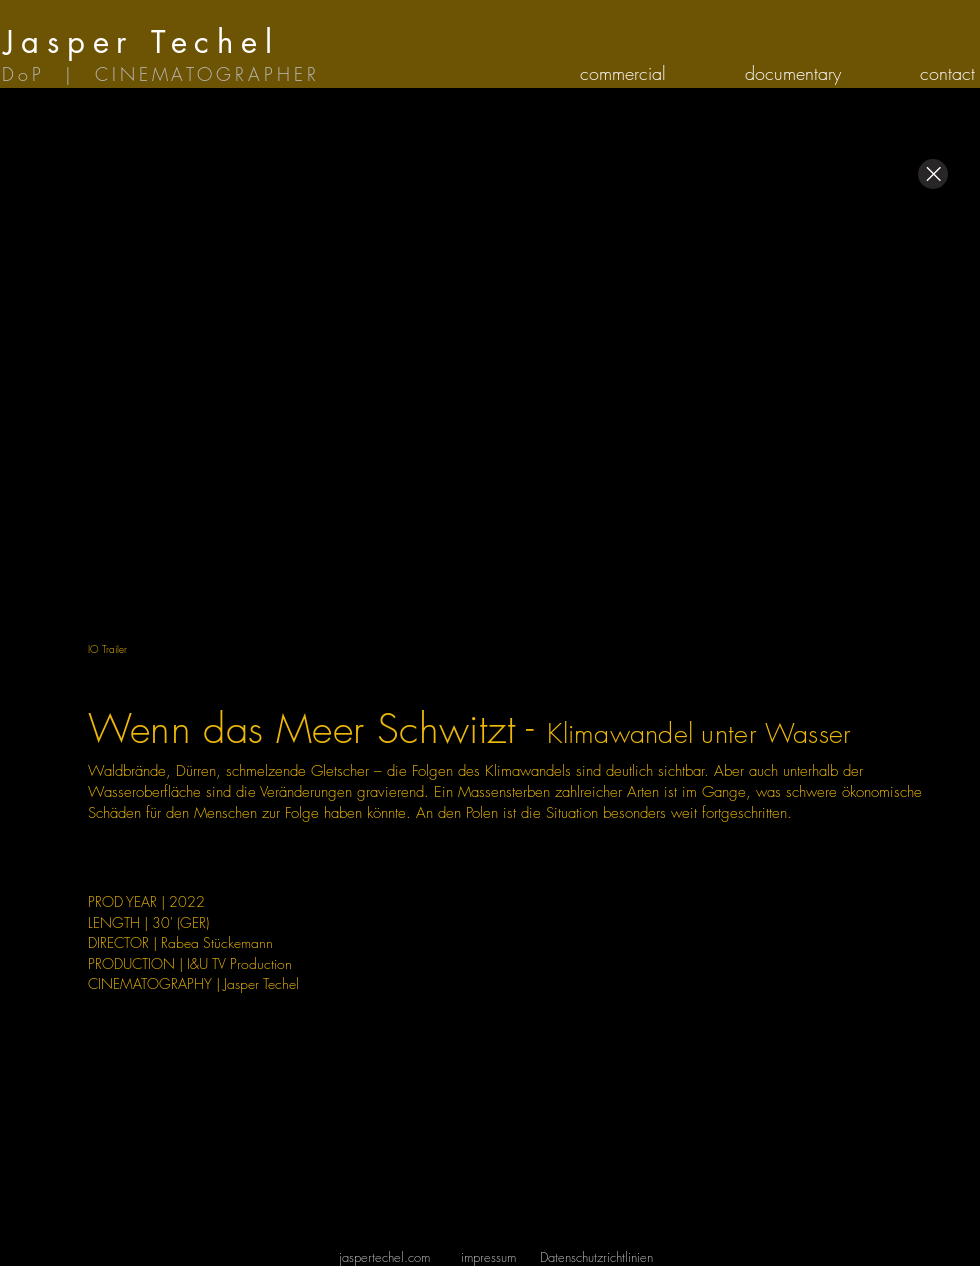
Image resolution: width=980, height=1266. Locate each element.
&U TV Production (241, 963)
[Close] (933, 174)
